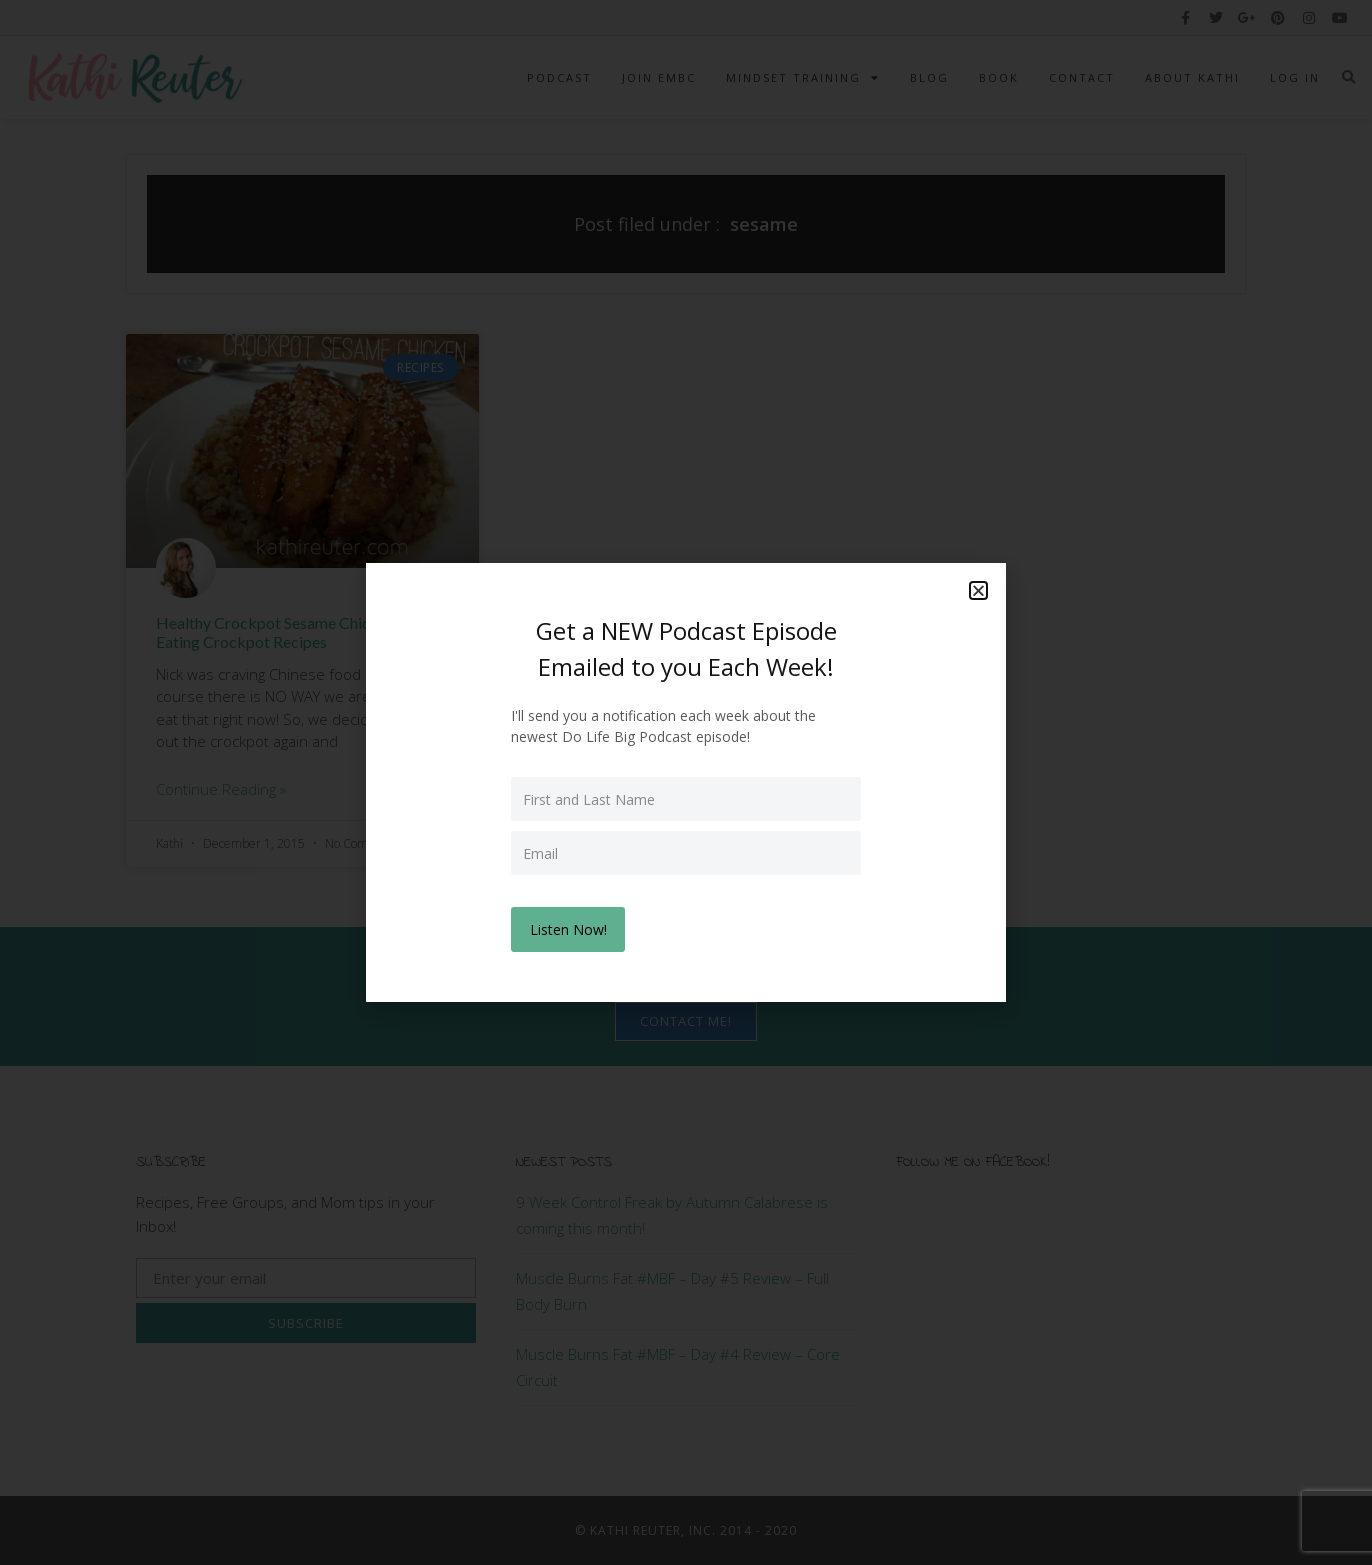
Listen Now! (569, 928)
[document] (686, 782)
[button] (978, 591)
